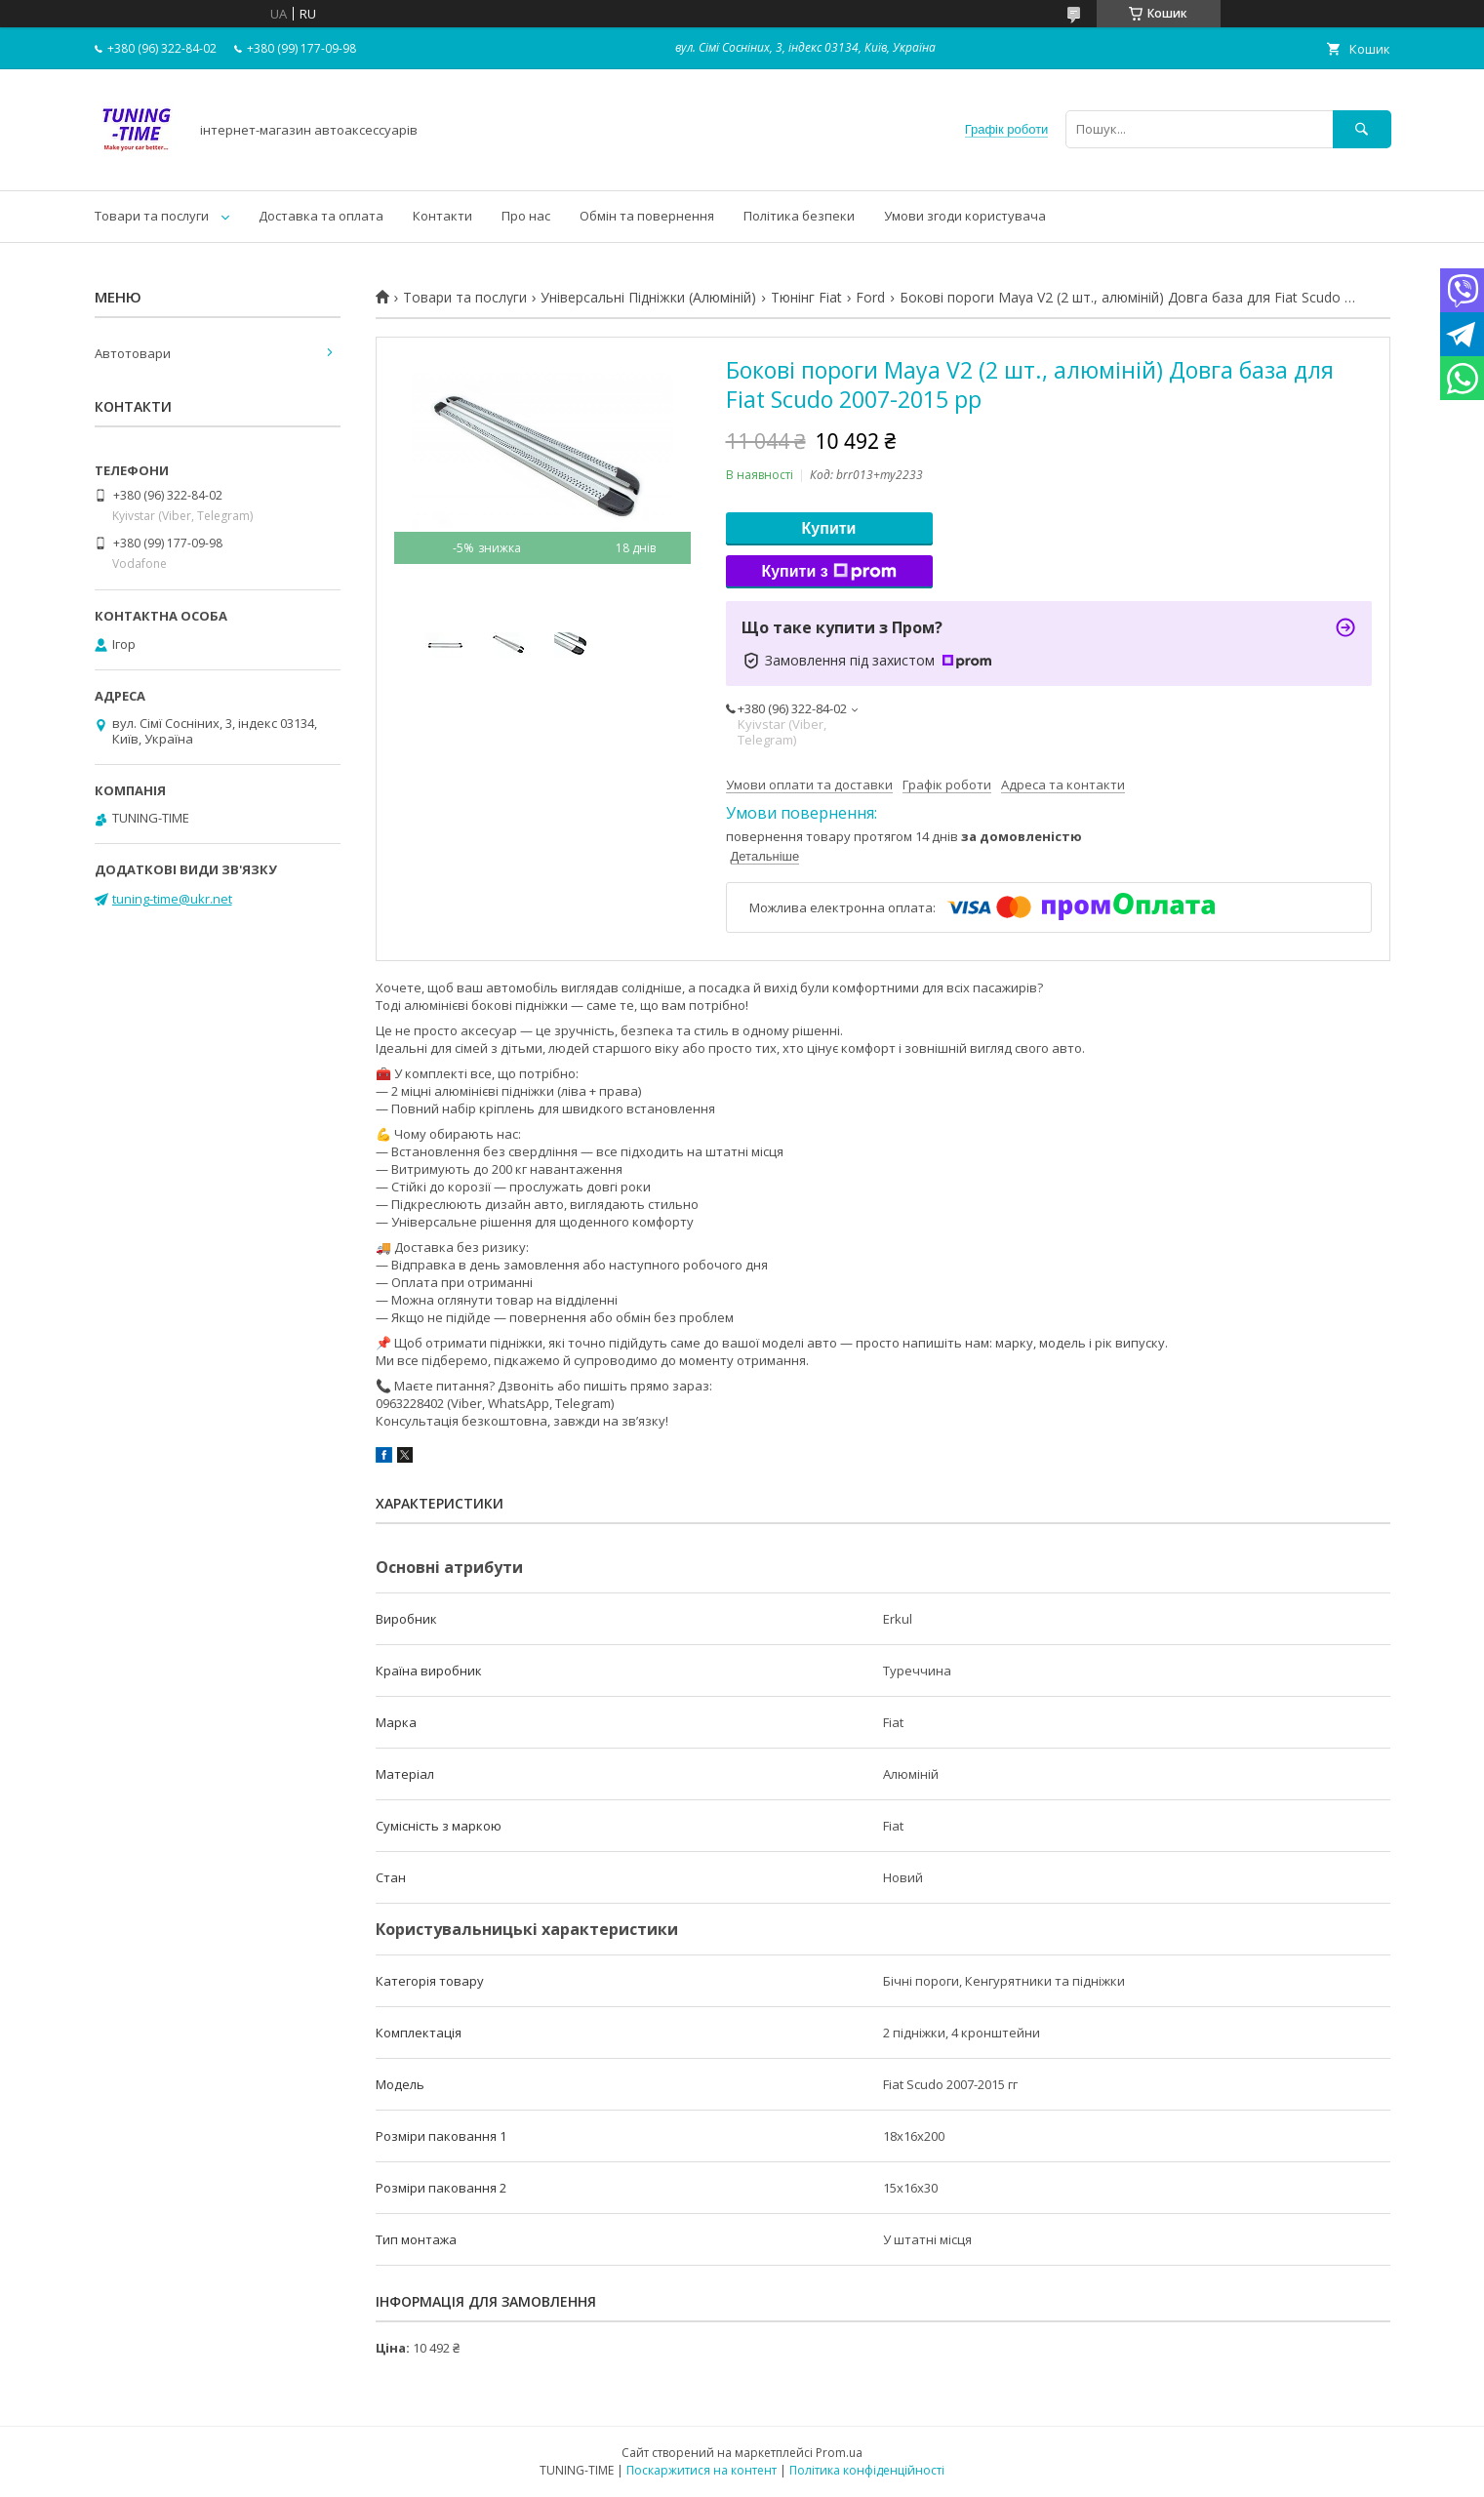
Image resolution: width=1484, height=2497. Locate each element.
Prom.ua (839, 2452)
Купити (829, 528)
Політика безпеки (799, 215)
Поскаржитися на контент (701, 2470)
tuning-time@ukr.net (172, 898)
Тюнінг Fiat (806, 297)
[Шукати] (1362, 129)
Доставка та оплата (321, 215)
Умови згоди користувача (965, 215)
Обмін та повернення (647, 215)
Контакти (442, 215)
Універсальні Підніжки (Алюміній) (648, 297)
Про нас (525, 215)
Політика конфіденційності (866, 2470)
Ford (870, 297)
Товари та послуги (152, 215)
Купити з (828, 572)
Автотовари (133, 353)
